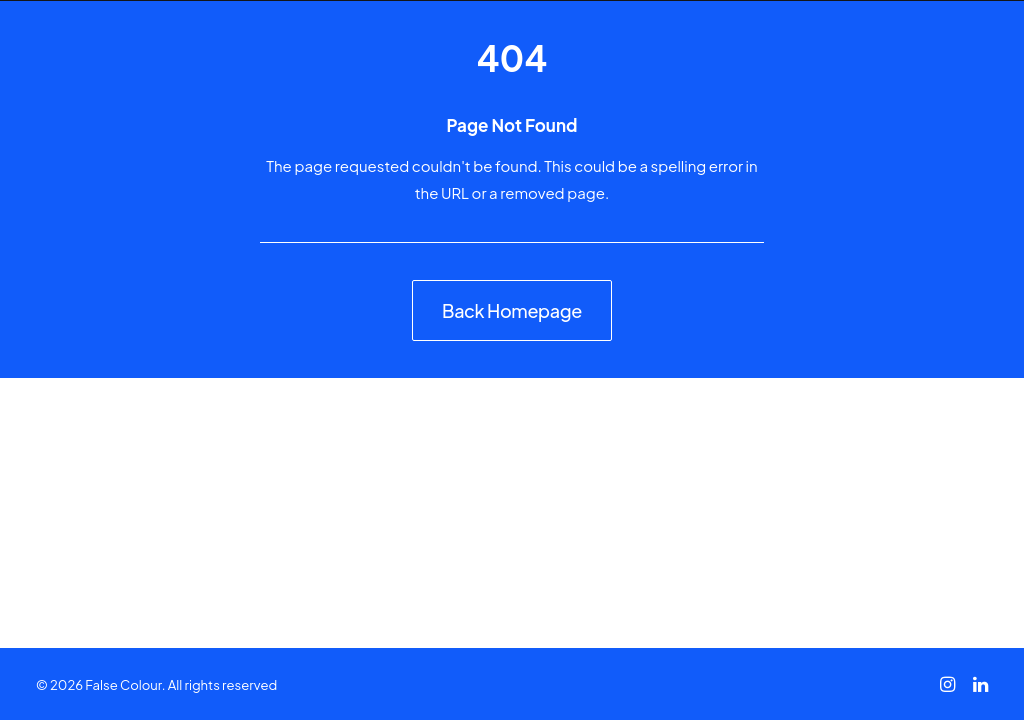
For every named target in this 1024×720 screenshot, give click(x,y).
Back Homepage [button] (512, 310)
